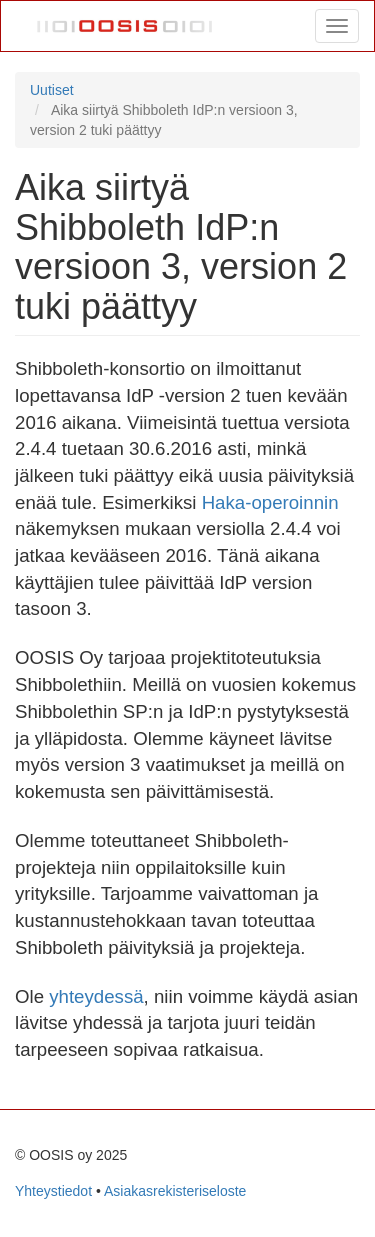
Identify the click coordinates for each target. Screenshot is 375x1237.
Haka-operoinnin (270, 502)
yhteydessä (96, 996)
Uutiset (52, 90)
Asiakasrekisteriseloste (175, 1191)
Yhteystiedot (53, 1191)
